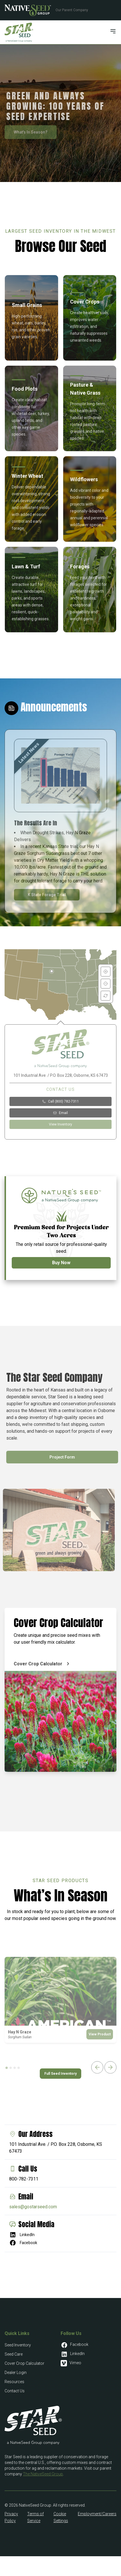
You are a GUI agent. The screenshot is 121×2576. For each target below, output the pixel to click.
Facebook (23, 2242)
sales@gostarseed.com (33, 2206)
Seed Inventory (18, 2345)
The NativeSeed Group (43, 2474)
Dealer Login (16, 2372)
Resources (14, 2381)
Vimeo (71, 2363)
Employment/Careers (97, 2514)
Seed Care (14, 2354)
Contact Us (15, 2391)
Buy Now (61, 1262)
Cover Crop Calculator (24, 2363)
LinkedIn (22, 2234)
